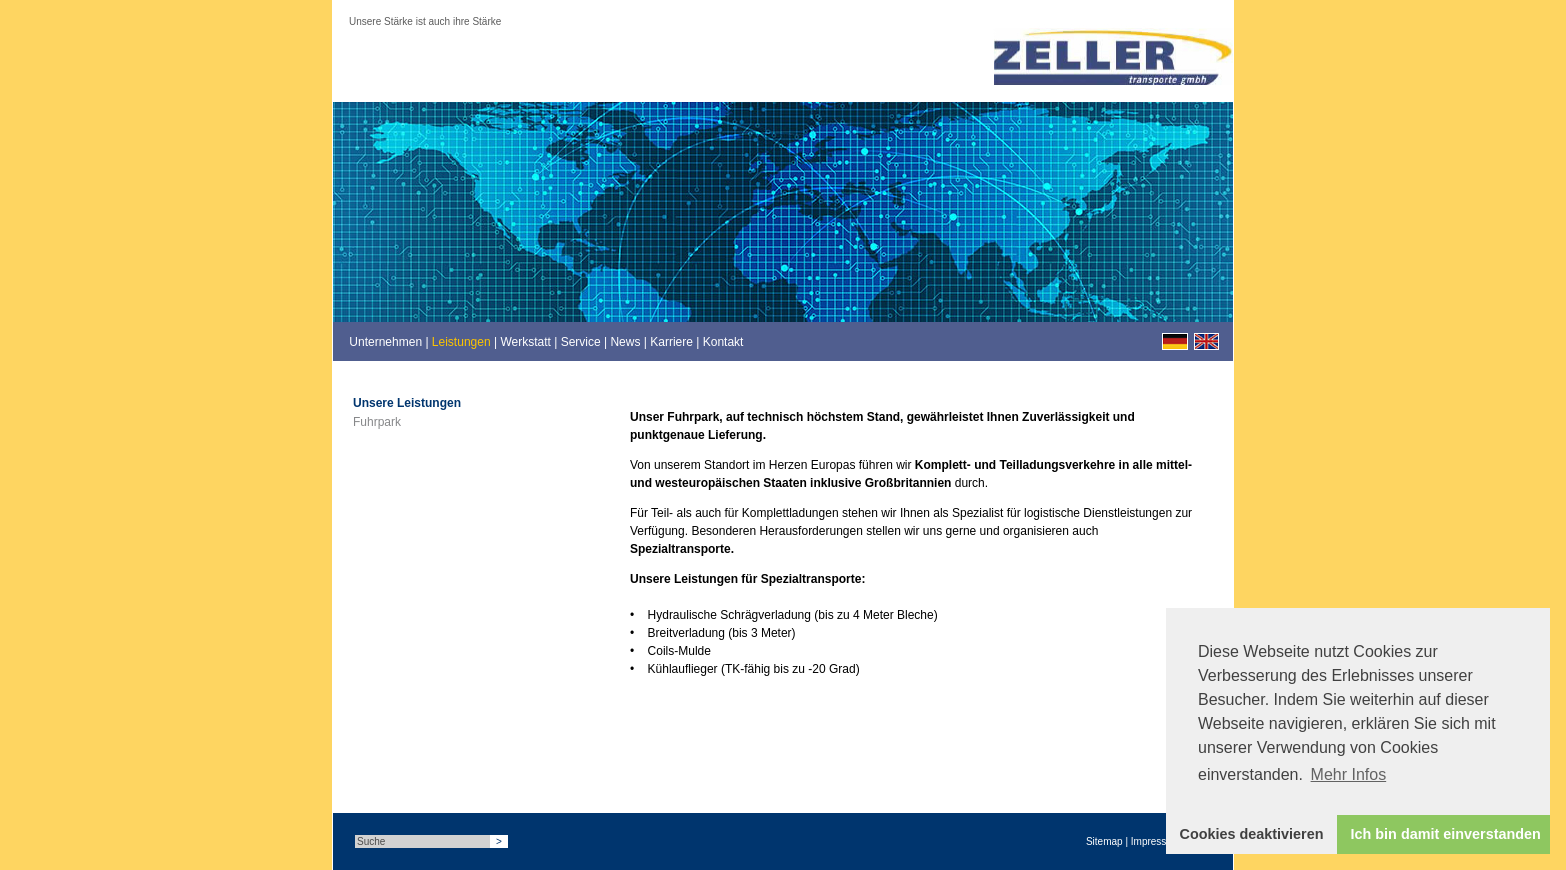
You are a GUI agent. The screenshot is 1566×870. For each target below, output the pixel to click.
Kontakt (723, 342)
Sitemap (1104, 841)
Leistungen (461, 342)
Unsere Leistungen (407, 403)
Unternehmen (385, 342)
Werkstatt (525, 342)
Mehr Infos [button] (1349, 774)
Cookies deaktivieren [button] (1252, 834)
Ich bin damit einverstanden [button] (1446, 834)
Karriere (671, 342)
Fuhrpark (377, 422)
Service (581, 342)
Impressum (1155, 841)
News (625, 342)
